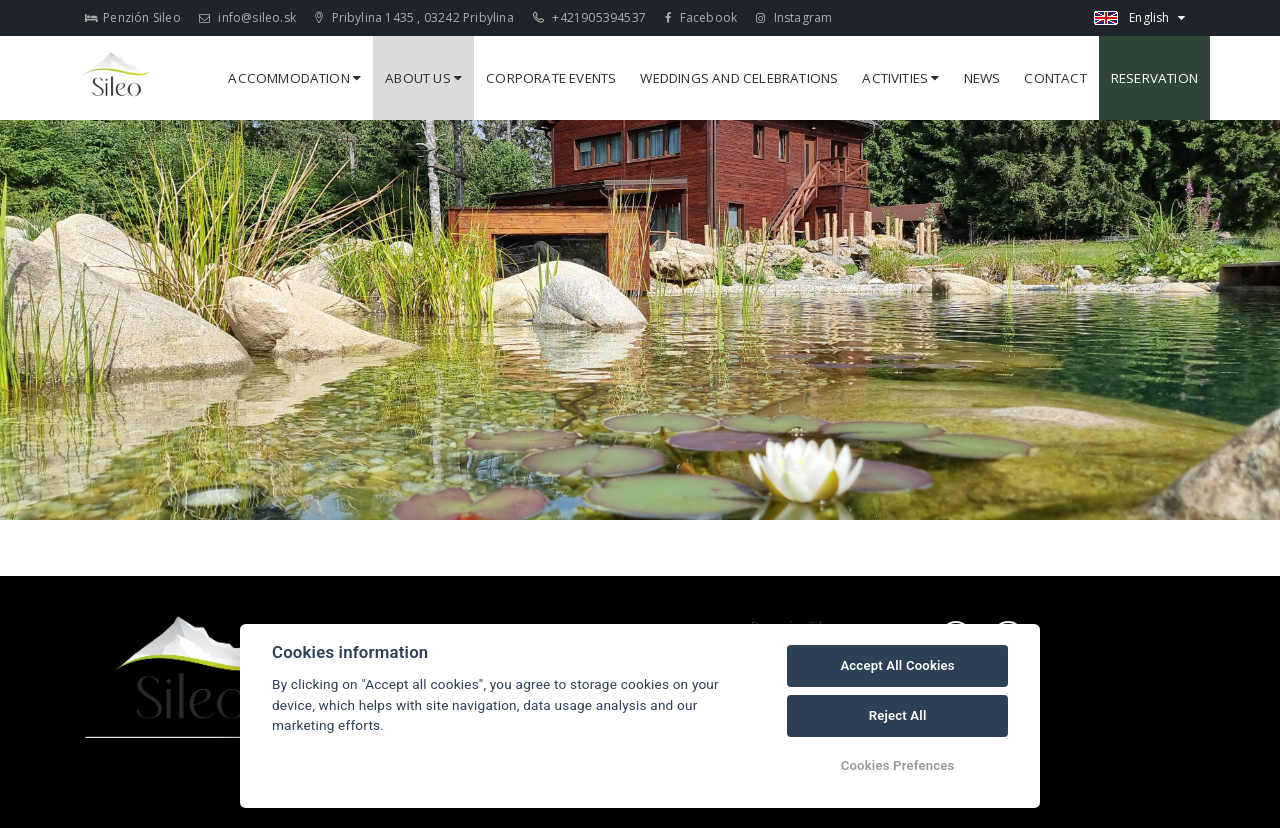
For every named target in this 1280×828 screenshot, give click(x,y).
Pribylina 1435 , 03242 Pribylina (414, 17)
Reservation (1154, 78)
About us (423, 78)
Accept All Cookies (897, 665)
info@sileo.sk (247, 17)
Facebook (701, 17)
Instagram (794, 17)
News (982, 78)
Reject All (898, 715)
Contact (1055, 78)
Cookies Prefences (898, 765)
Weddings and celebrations (739, 78)
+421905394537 (589, 17)
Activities (900, 78)
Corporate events (551, 78)
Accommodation (294, 78)
